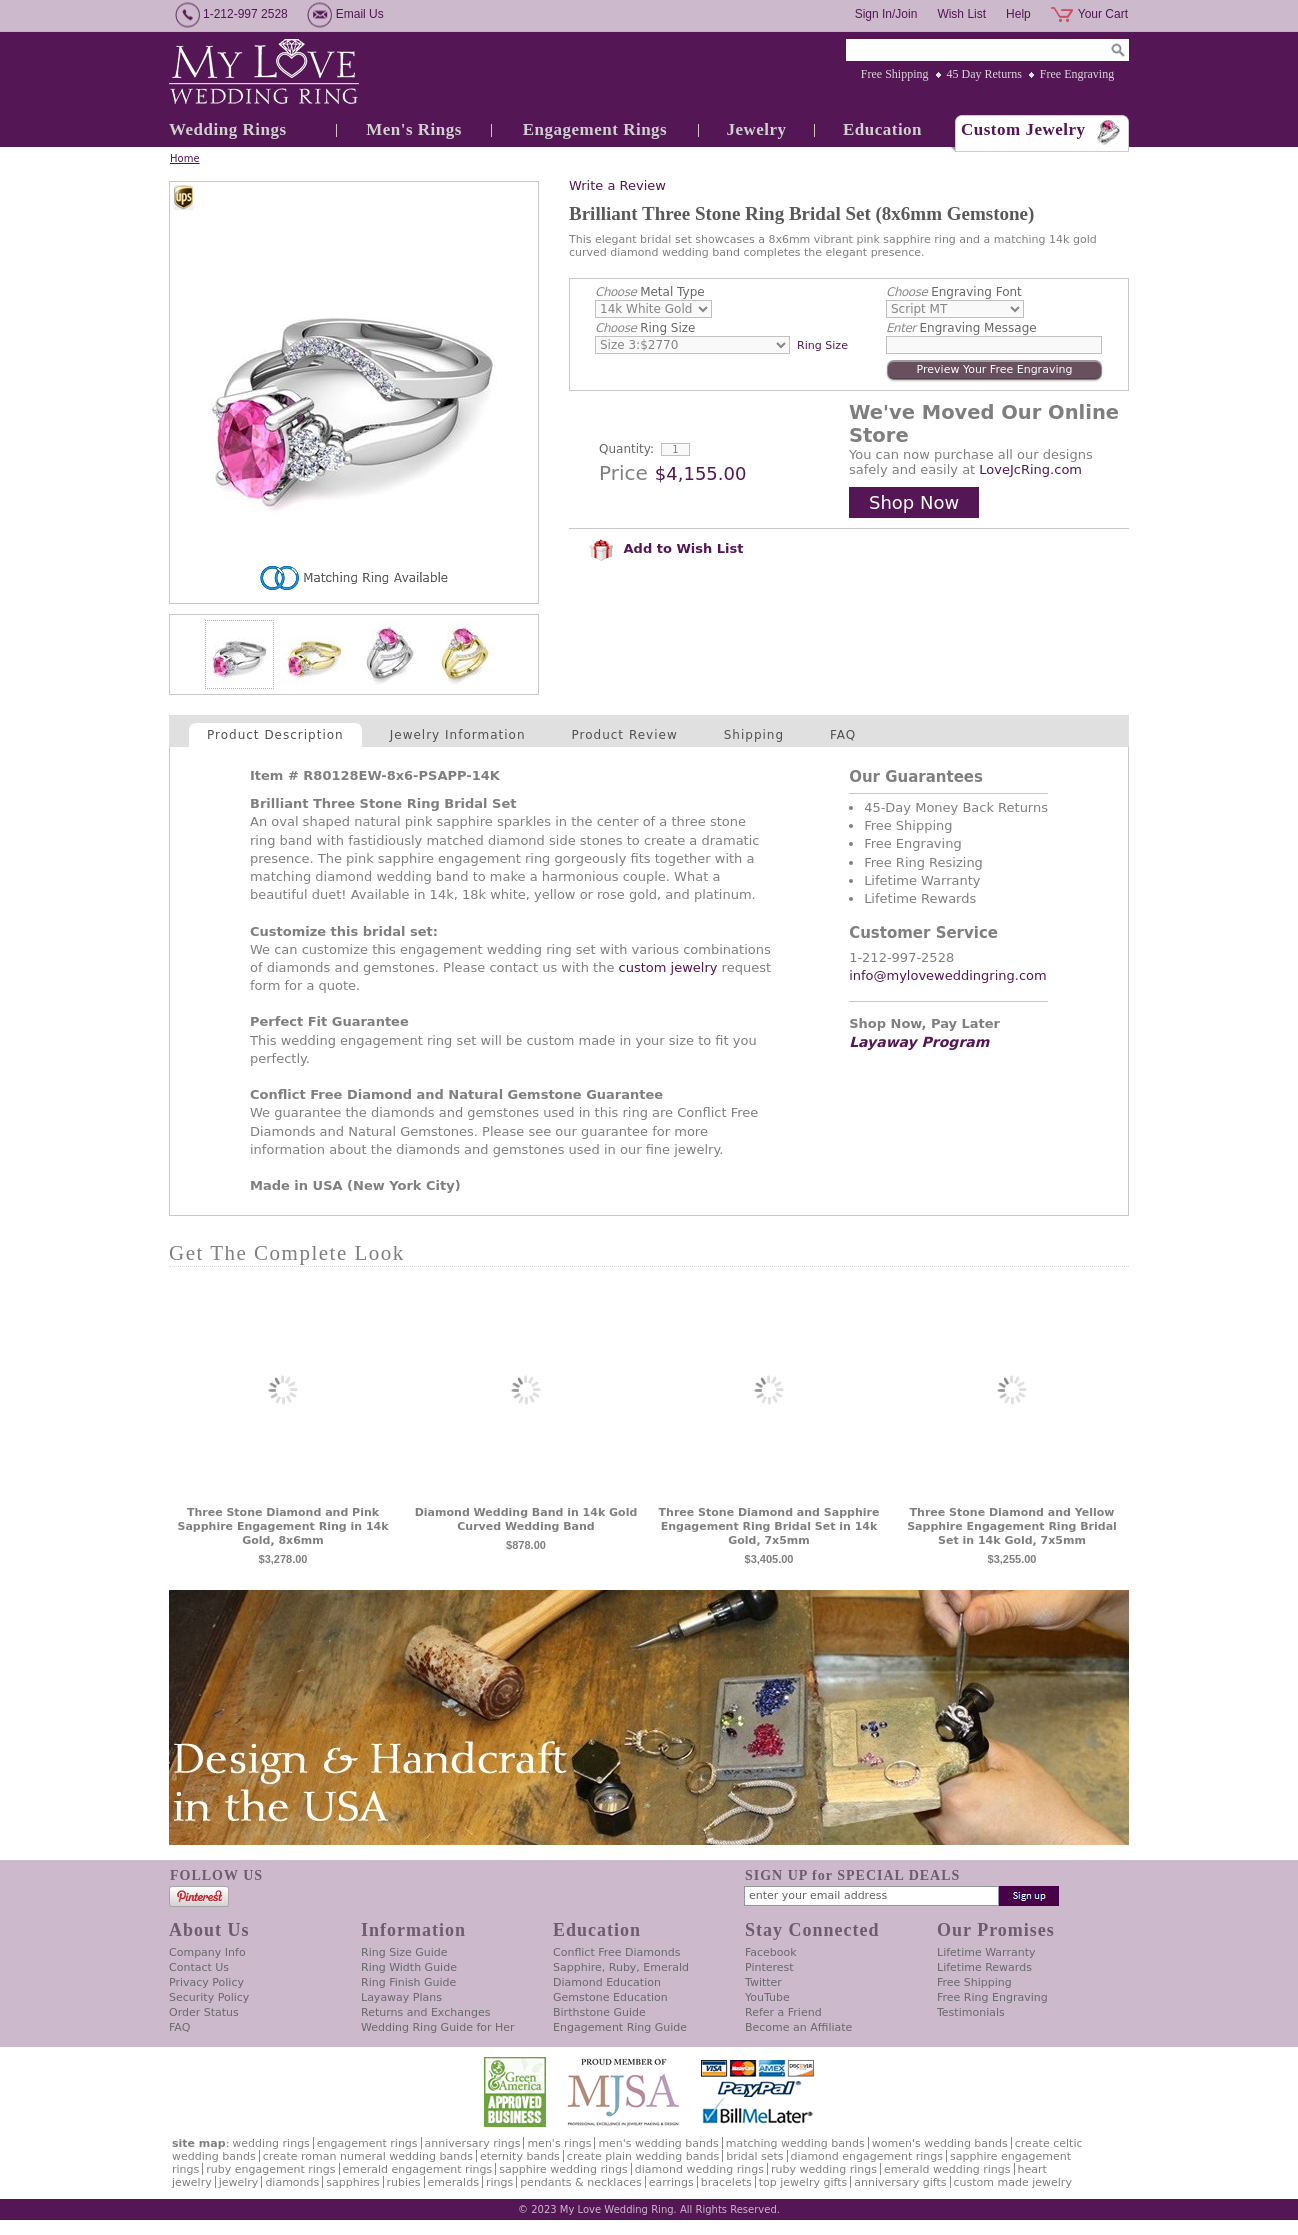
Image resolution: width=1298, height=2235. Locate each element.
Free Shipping (895, 74)
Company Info (207, 1952)
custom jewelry (668, 967)
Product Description (275, 735)
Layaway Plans (401, 1997)
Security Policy (209, 1997)
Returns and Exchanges (425, 2012)
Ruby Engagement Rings (270, 2169)
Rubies (404, 2182)
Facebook (771, 1952)
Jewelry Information (458, 735)
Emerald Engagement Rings (418, 2169)
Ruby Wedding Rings (824, 2169)
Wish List (961, 14)
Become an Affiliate (798, 2027)
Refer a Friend (783, 2012)
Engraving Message (961, 328)
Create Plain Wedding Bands (643, 2156)
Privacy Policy (206, 1982)
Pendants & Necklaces (581, 2182)
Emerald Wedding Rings (947, 2169)
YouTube (767, 1997)
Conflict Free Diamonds (616, 1952)
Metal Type (650, 292)
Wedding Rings (228, 129)
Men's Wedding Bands (658, 2143)
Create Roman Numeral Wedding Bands (368, 2156)
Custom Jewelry (1023, 129)
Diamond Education (607, 1982)
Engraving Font (954, 292)
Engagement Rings (595, 129)
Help (1018, 14)
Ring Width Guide (409, 1967)
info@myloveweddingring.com (948, 975)
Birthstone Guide (599, 2012)
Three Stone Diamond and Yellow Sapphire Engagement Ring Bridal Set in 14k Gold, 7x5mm (1012, 1526)
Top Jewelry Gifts (803, 2182)
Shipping (754, 735)
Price (623, 473)
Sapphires (352, 2182)
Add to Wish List (666, 548)
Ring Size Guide (404, 1952)
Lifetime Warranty (986, 1952)
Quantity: (626, 449)
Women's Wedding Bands (940, 2143)
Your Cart (1103, 14)
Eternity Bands (520, 2156)
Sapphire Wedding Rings (563, 2169)
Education (882, 129)
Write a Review (617, 185)
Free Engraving (1077, 74)
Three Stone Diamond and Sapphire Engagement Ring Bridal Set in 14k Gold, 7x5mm (769, 1526)
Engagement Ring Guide (620, 2027)
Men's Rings (414, 129)
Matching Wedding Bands (795, 2143)
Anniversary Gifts (900, 2182)
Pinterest (769, 1967)
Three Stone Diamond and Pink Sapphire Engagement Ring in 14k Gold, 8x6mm (282, 1526)
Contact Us (199, 1967)
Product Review (625, 735)
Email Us (360, 14)
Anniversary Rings (473, 2143)
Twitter (763, 1982)
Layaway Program (919, 1042)
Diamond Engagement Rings (867, 2156)
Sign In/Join (886, 14)
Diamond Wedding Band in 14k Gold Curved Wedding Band (526, 1519)
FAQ (843, 735)
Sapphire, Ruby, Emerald (621, 1967)
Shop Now (914, 502)
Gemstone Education (610, 1997)
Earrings (671, 2182)
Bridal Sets (754, 2156)
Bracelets (726, 2182)
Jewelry (756, 129)
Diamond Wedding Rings (699, 2169)
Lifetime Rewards (984, 1967)
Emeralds (453, 2182)
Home (185, 158)
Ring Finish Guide (408, 1982)
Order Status (204, 2012)
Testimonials (971, 2012)
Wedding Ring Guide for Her (438, 2027)
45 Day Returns (984, 74)
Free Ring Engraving (992, 1997)
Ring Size (645, 328)
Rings (499, 2182)
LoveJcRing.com (1030, 469)
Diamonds (292, 2182)
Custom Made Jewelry (1013, 2182)
